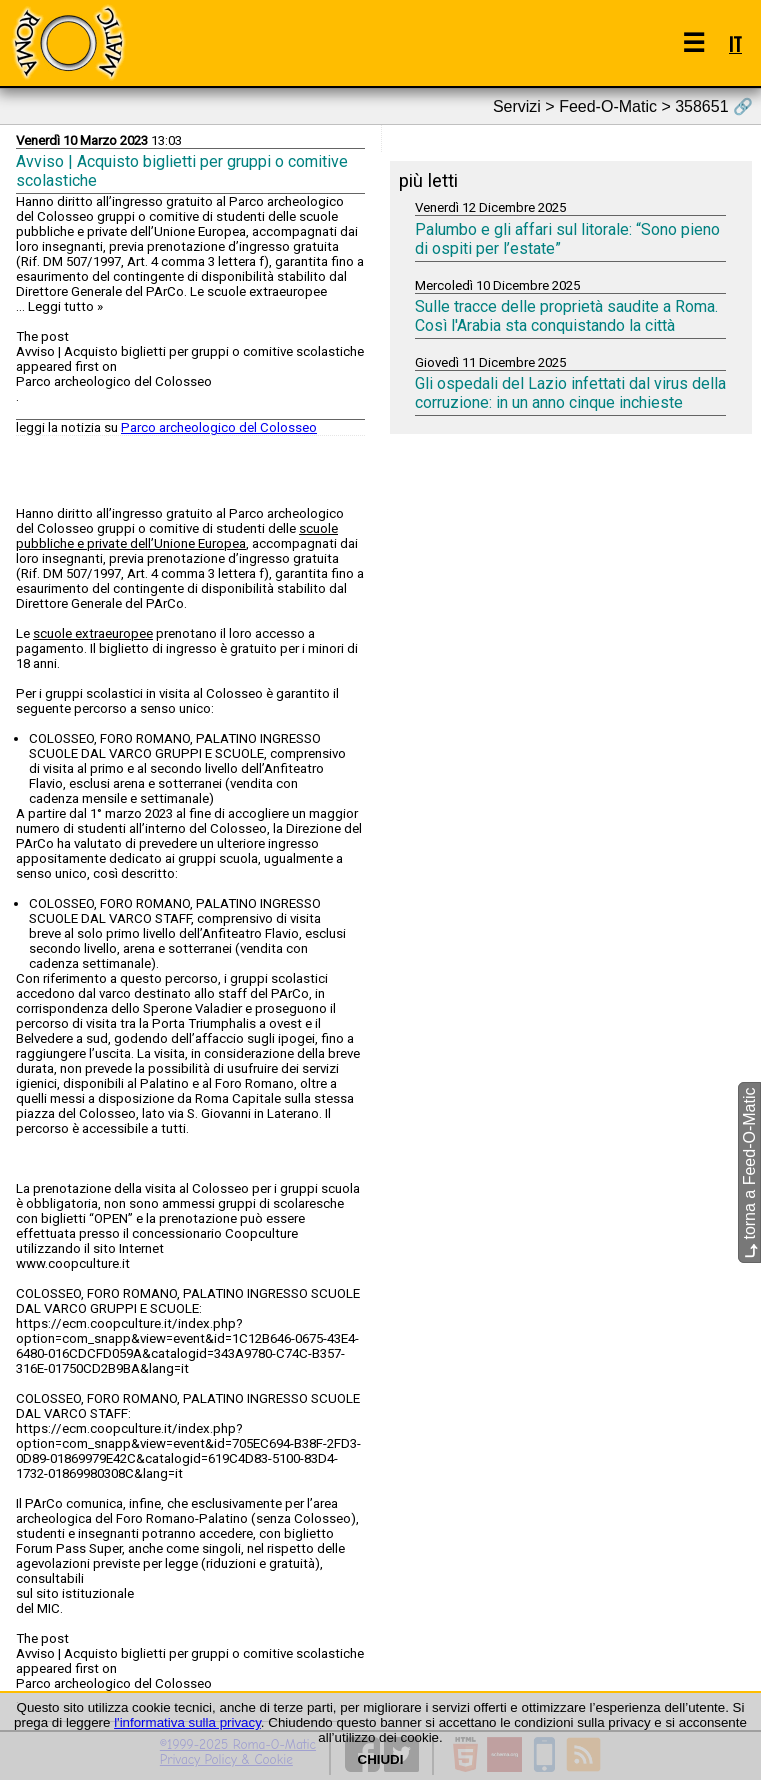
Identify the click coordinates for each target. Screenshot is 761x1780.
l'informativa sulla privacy (187, 1722)
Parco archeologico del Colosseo (219, 427)
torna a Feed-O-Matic (749, 1173)
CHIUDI (381, 1759)
